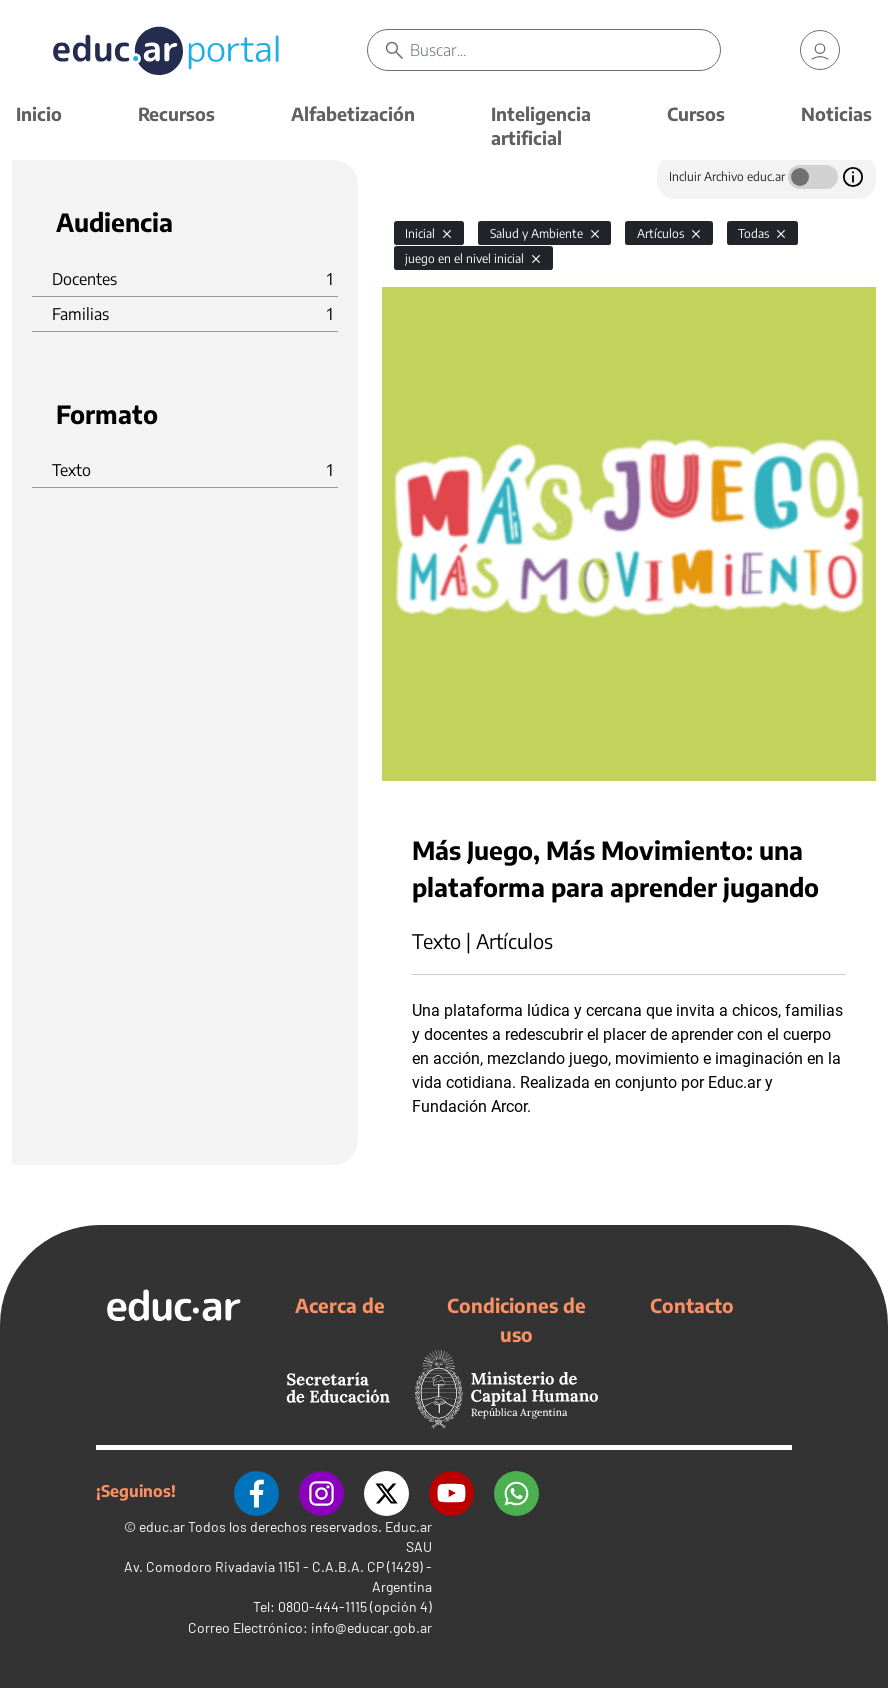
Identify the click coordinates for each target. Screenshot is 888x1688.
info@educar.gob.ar (371, 1627)
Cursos (696, 113)
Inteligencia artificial (541, 125)
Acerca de (340, 1305)
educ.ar (162, 1526)
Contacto (692, 1305)
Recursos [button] (176, 113)
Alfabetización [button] (353, 113)
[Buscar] (565, 50)
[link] (820, 50)
